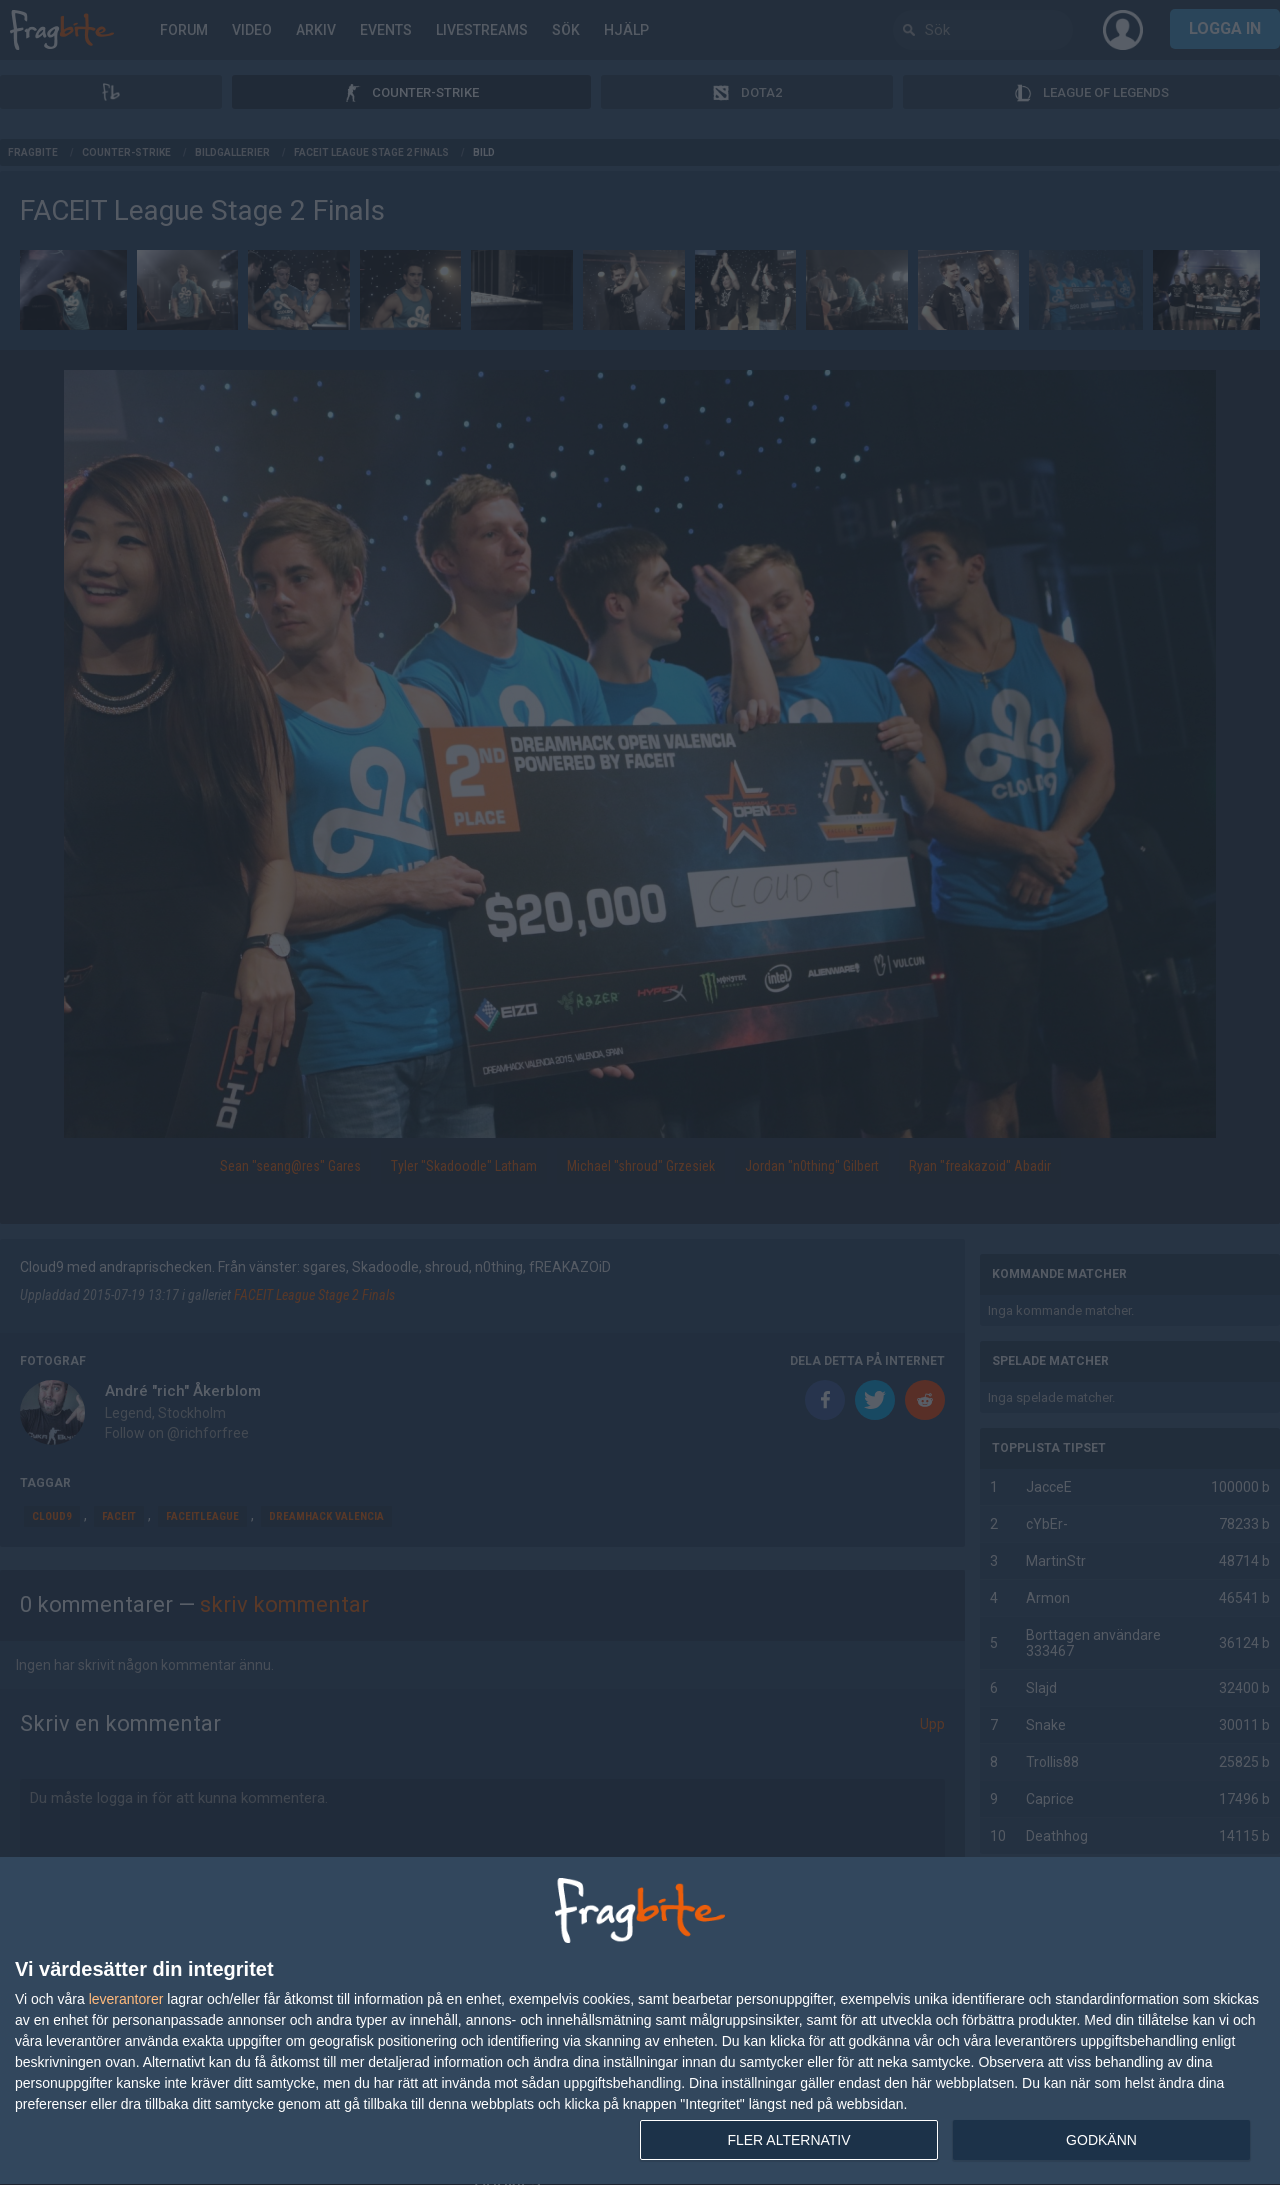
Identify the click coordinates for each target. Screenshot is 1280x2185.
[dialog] (640, 2021)
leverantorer (126, 1999)
